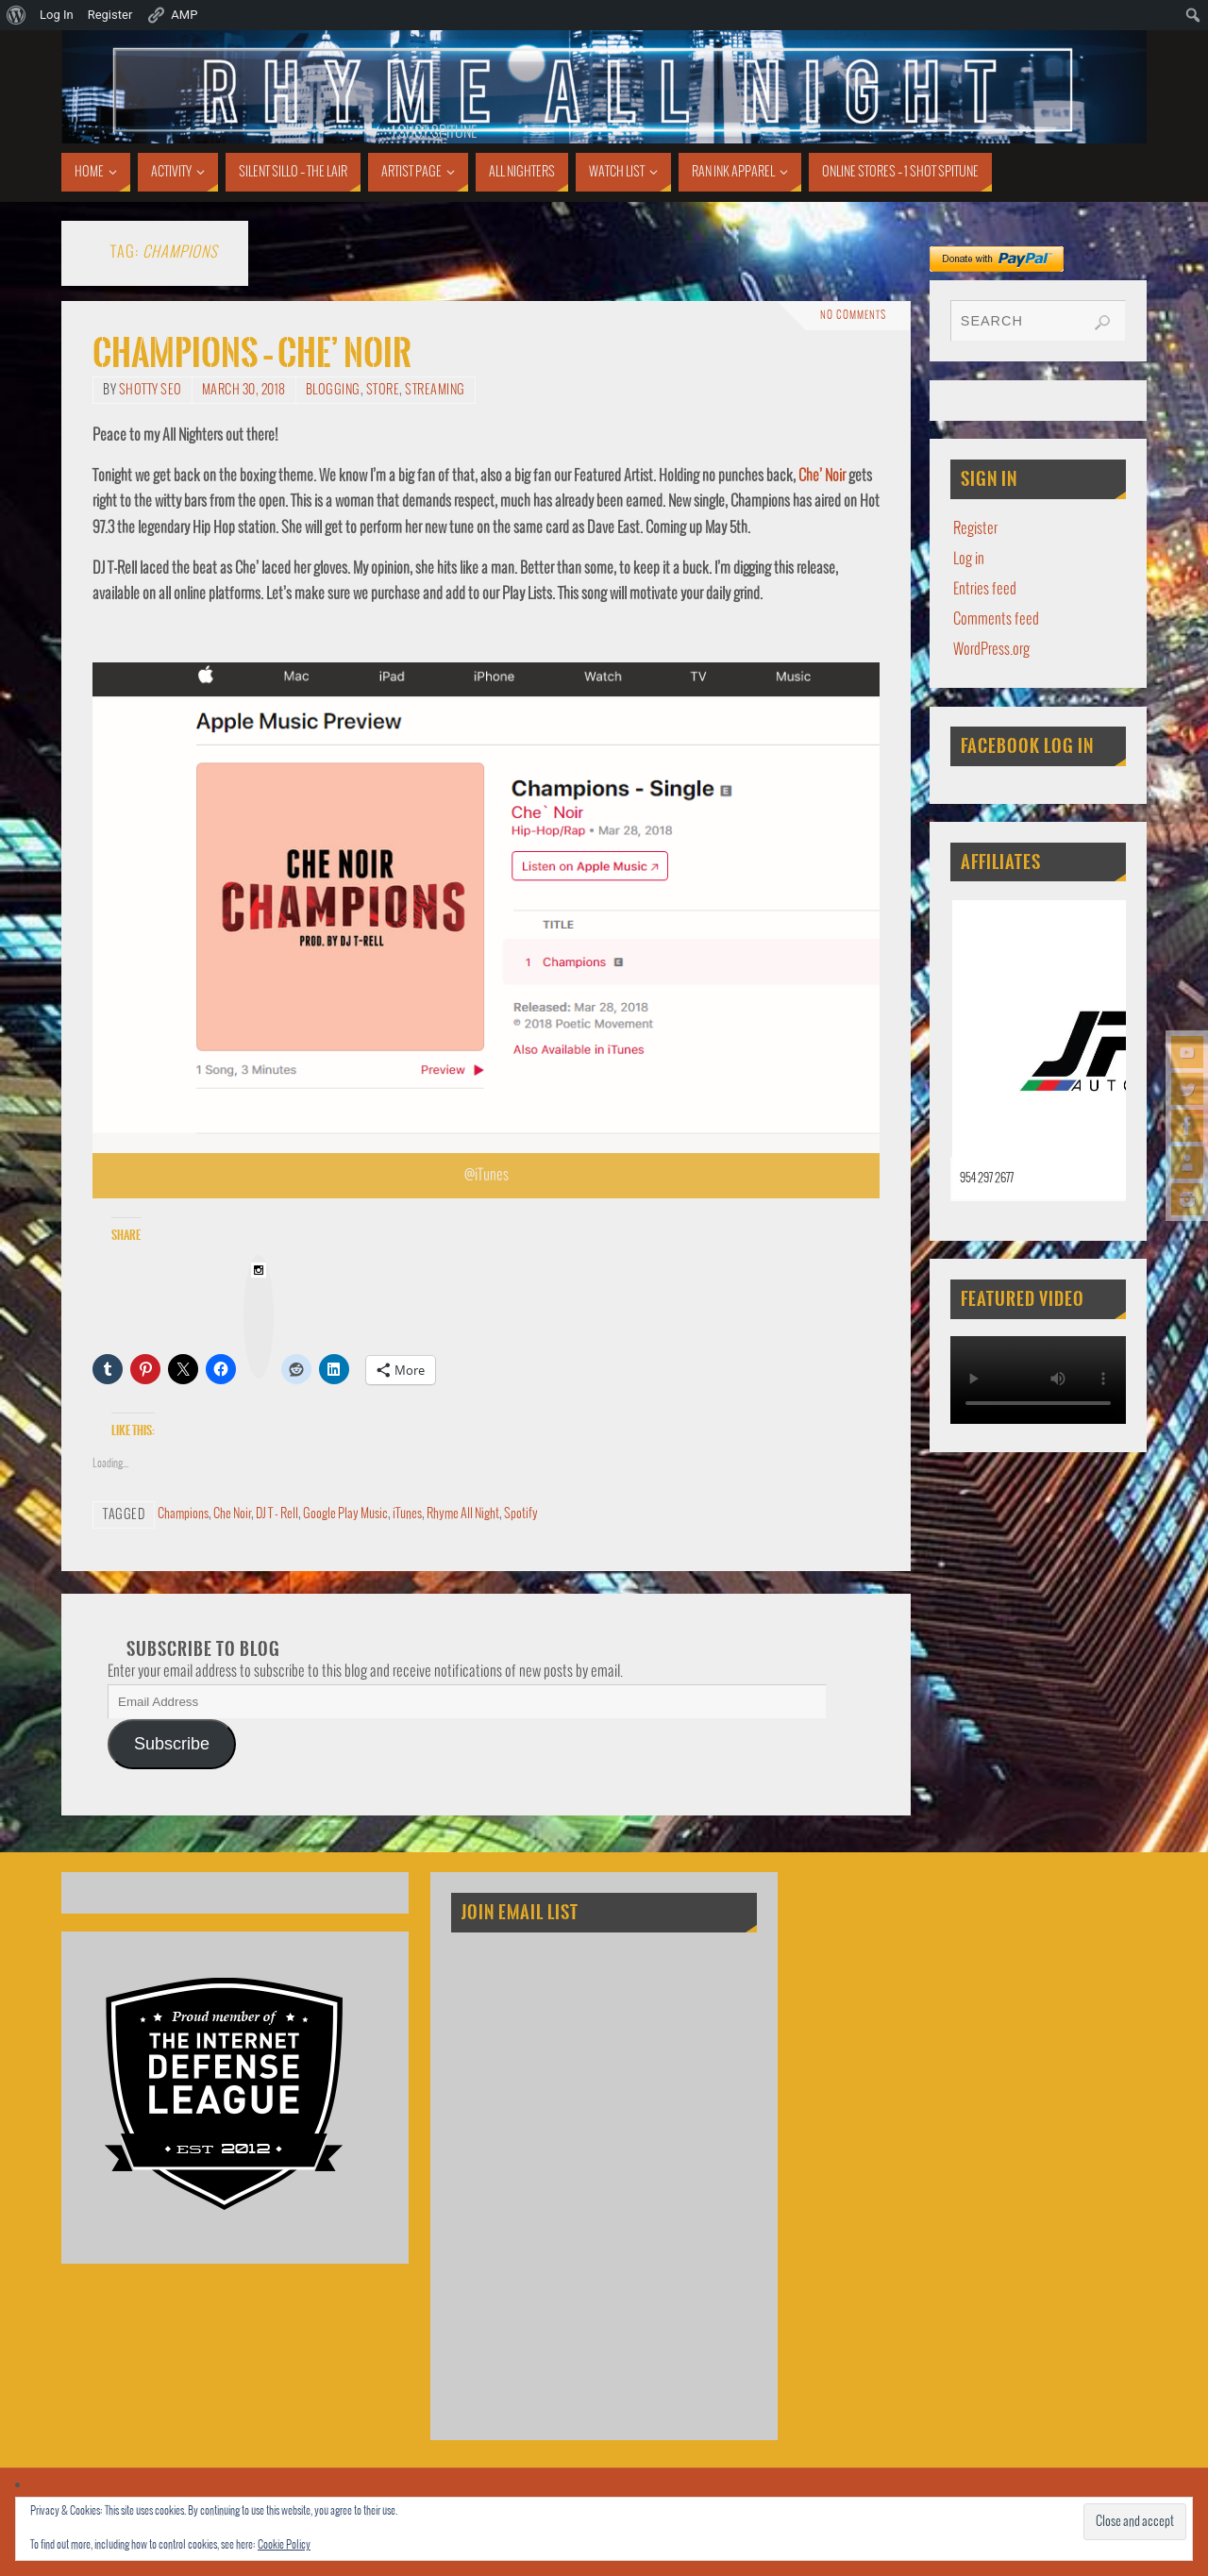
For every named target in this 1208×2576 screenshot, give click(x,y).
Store (383, 390)
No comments (853, 316)
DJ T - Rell (277, 1514)
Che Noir (232, 1514)
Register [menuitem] (110, 15)
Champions (183, 1514)
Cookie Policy (284, 2545)
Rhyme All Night (463, 1514)
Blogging (333, 390)
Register (975, 529)
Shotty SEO (150, 390)
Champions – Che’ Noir (251, 353)
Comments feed (996, 619)
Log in (968, 559)
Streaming (435, 390)
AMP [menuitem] (171, 15)
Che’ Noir (822, 476)
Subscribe (172, 1743)
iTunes (407, 1514)
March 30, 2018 (244, 390)
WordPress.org (991, 650)
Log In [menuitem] (57, 15)
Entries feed (984, 589)
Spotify (521, 1514)
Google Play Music (345, 1514)
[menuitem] (16, 15)
